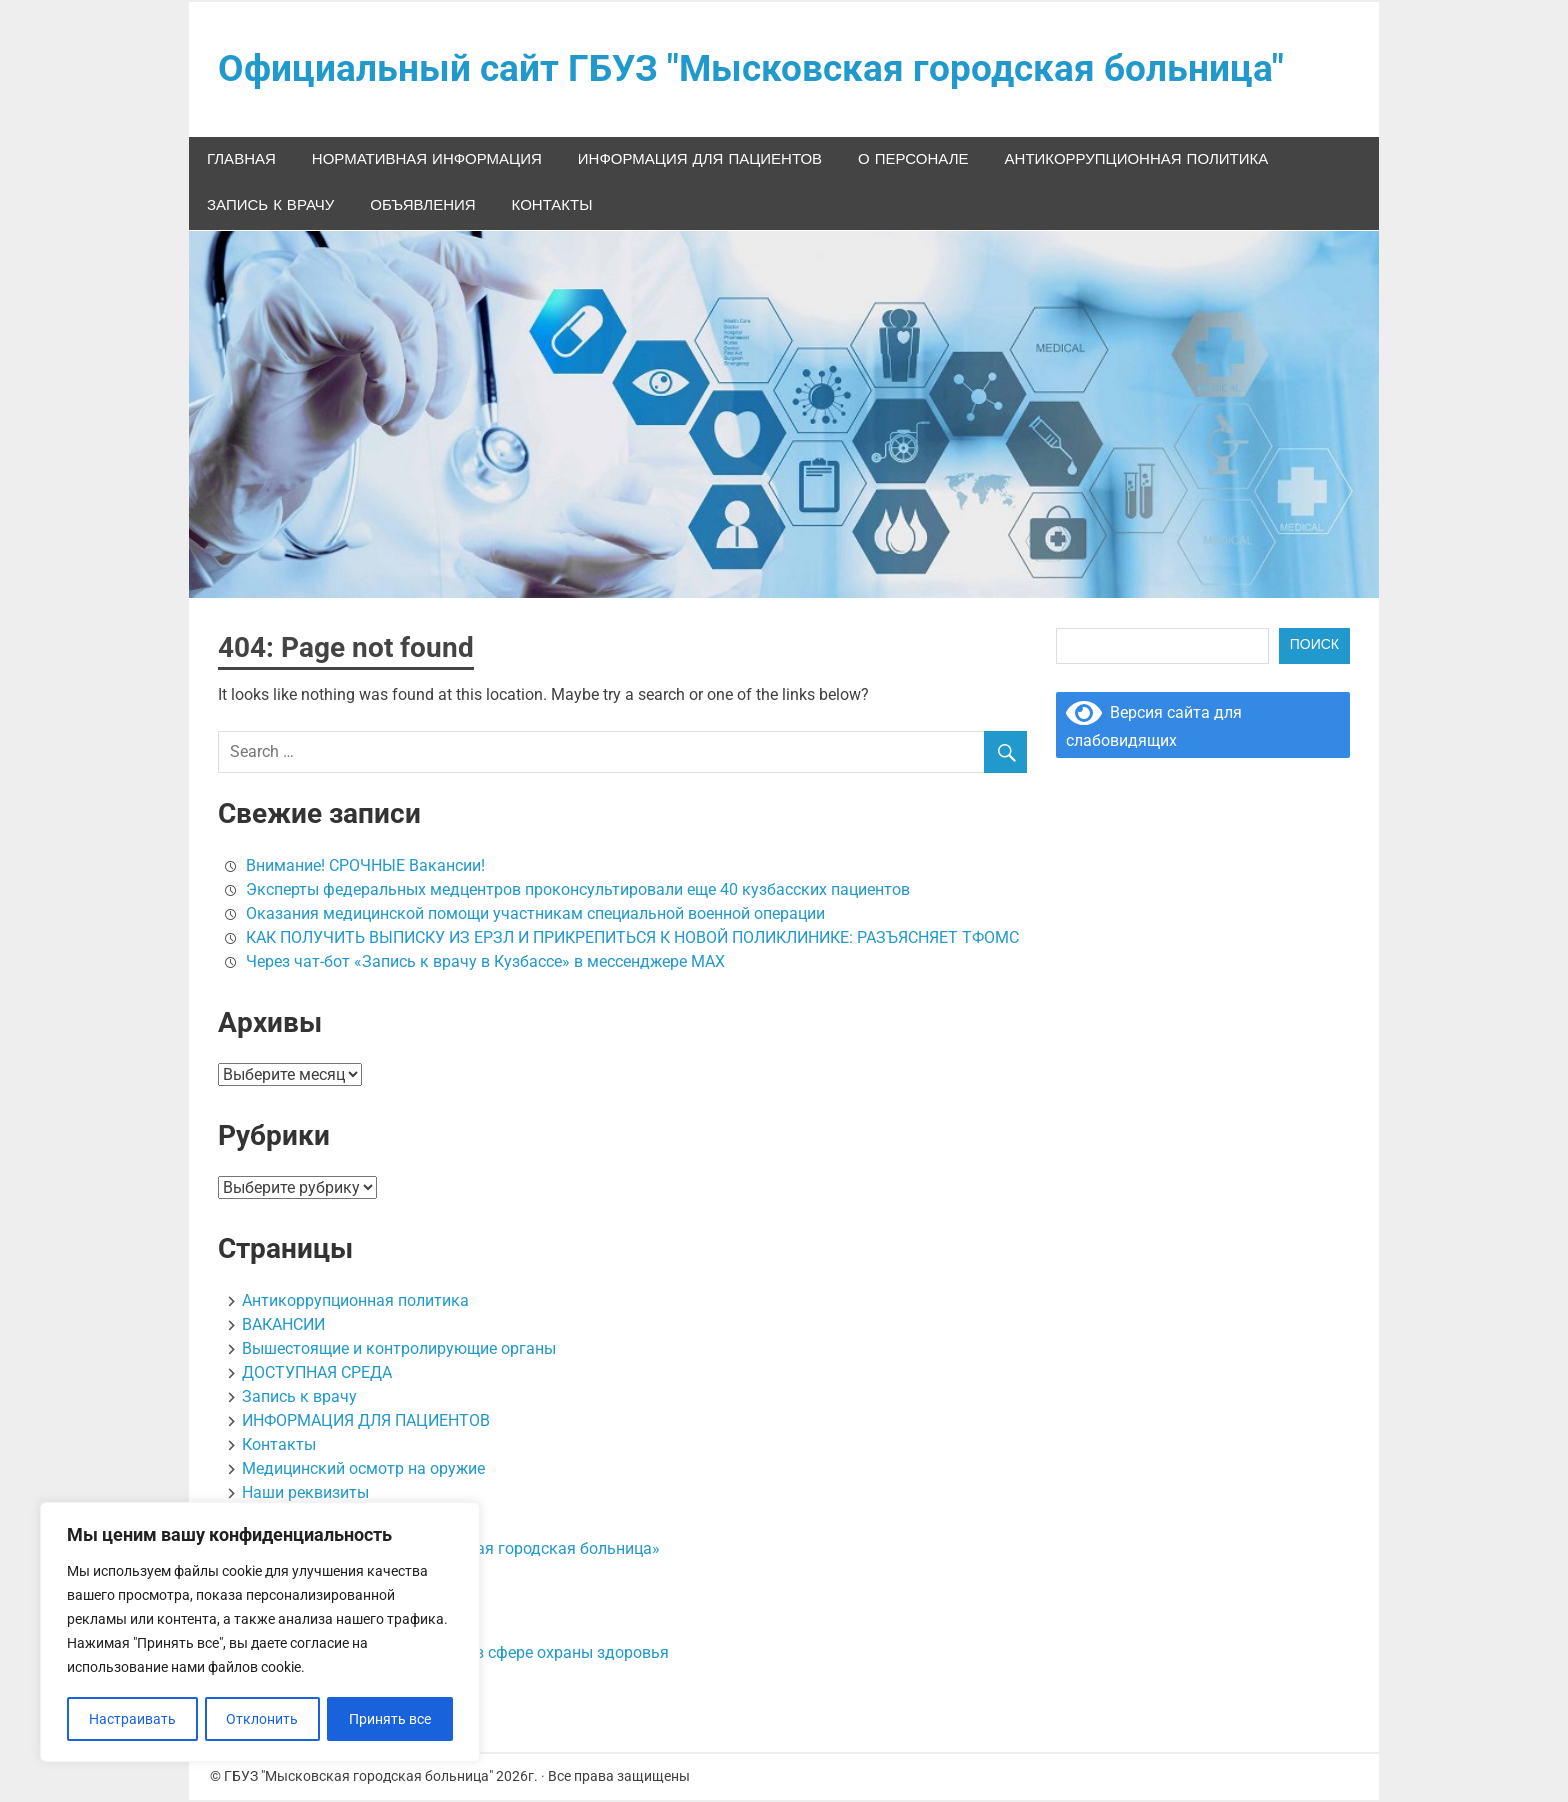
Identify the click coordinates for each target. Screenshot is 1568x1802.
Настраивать (132, 1719)
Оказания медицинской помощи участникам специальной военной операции (535, 915)
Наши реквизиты (305, 1494)
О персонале (913, 161)
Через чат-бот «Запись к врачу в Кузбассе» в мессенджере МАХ (485, 963)
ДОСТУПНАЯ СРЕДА (317, 1374)
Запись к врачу (270, 208)
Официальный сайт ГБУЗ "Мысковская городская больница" (760, 70)
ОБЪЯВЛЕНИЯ (422, 208)
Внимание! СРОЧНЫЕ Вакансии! (365, 867)
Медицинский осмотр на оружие (363, 1470)
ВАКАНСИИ (283, 1326)
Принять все (391, 1719)
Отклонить (263, 1719)
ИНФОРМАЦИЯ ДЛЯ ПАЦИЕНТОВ (700, 161)
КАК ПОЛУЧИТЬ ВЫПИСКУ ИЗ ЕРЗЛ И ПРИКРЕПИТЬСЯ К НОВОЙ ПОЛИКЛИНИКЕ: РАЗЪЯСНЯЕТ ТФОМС (632, 939)
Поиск (1314, 647)
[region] (260, 1633)
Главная (241, 161)
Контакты (552, 208)
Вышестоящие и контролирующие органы (399, 1350)
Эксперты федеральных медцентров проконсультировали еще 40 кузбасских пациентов (578, 891)
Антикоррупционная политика (1137, 161)
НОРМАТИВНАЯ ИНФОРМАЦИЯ (427, 161)
